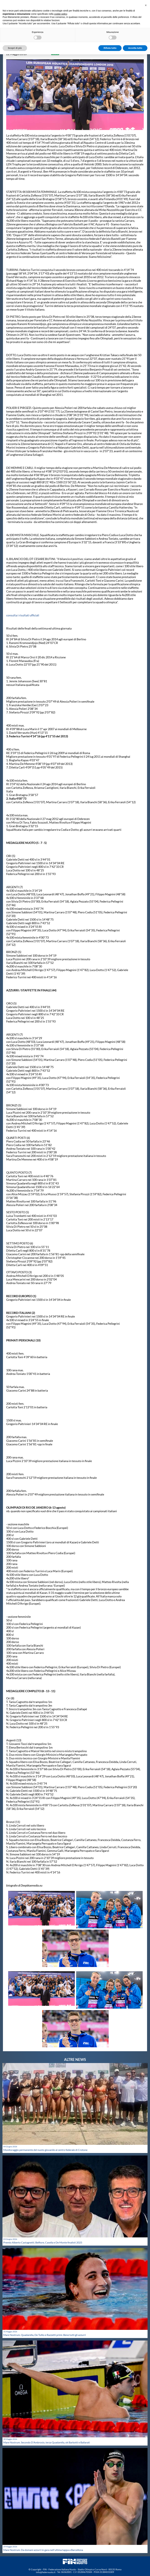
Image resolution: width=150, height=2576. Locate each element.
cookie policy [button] (60, 14)
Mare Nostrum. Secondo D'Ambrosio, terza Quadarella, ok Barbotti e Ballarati (46, 2442)
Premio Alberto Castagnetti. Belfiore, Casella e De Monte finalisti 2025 (42, 2242)
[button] (145, 5)
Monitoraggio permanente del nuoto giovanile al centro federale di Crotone (45, 2149)
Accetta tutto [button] (135, 48)
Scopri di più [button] (15, 48)
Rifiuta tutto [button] (110, 48)
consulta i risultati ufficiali (22, 615)
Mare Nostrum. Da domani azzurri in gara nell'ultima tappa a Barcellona (43, 2549)
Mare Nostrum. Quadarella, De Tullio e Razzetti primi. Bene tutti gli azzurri (44, 2334)
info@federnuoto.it (45, 2572)
